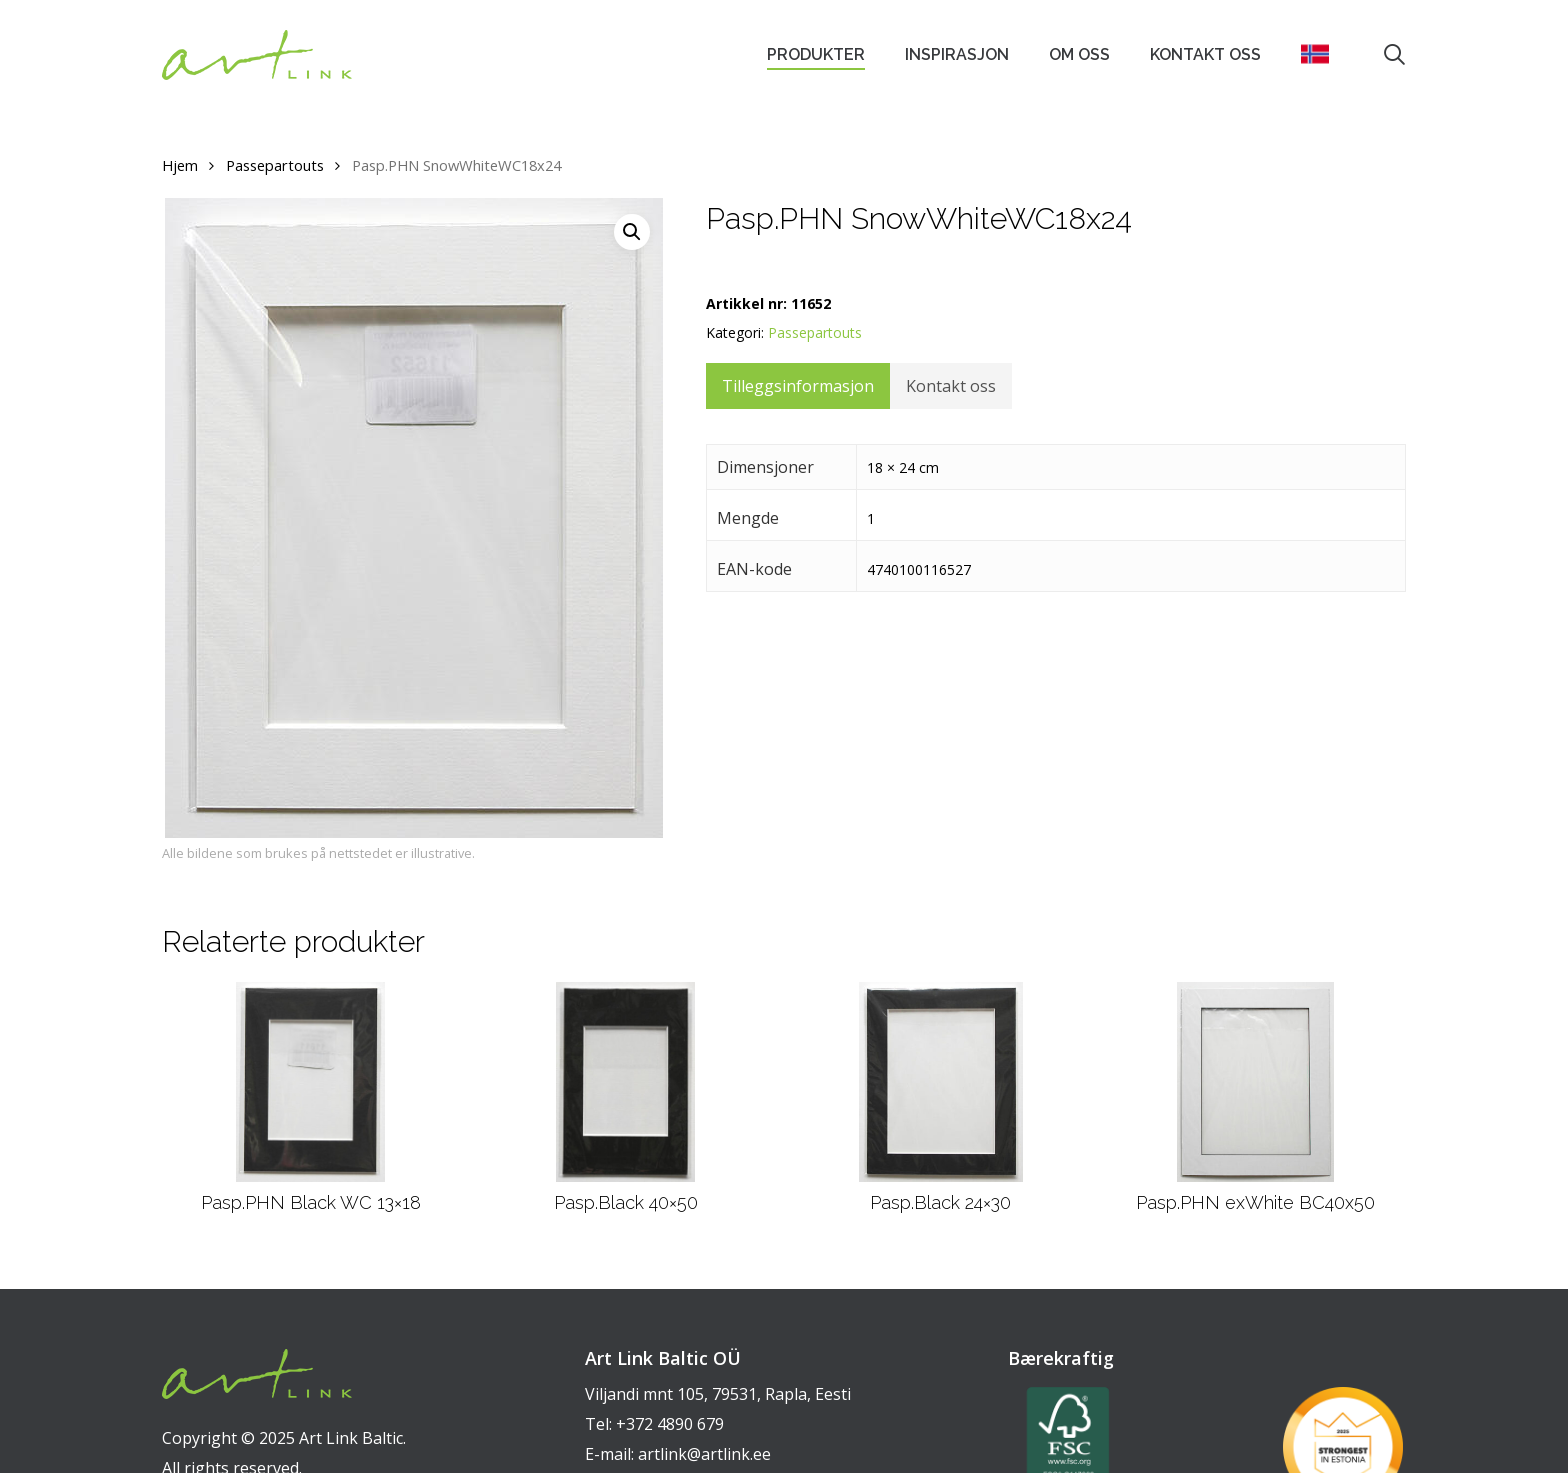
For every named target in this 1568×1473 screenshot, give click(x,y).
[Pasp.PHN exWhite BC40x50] (1255, 1082)
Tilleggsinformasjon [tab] (798, 386)
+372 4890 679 (670, 1424)
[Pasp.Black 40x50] (625, 1082)
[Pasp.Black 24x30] (941, 1082)
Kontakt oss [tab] (951, 386)
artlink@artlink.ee (704, 1454)
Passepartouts (275, 165)
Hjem (180, 165)
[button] (632, 232)
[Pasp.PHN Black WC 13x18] (310, 1082)
